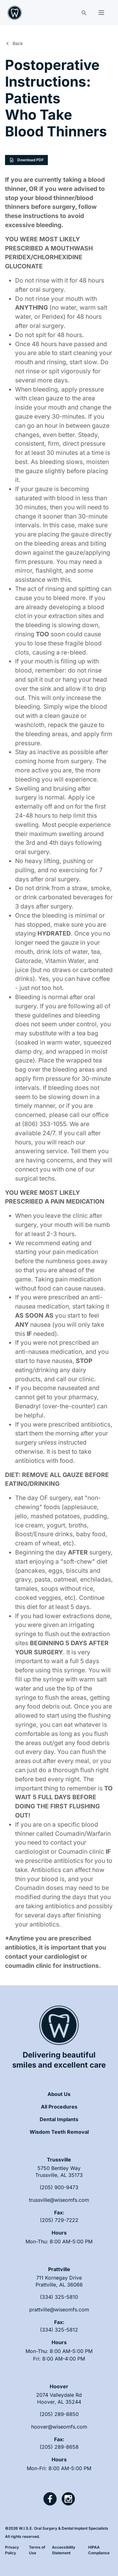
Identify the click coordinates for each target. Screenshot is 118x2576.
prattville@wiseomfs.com (59, 2309)
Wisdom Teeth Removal (59, 2132)
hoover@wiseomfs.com (59, 2427)
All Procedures (59, 2107)
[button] (101, 12)
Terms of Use (37, 2550)
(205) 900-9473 (59, 2187)
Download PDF (26, 160)
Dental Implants (59, 2119)
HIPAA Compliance (99, 2550)
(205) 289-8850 (59, 2414)
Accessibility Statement (63, 2550)
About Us (59, 2094)
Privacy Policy (12, 2550)
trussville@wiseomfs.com (59, 2200)
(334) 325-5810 (59, 2297)
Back (14, 43)
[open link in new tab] (59, 2171)
